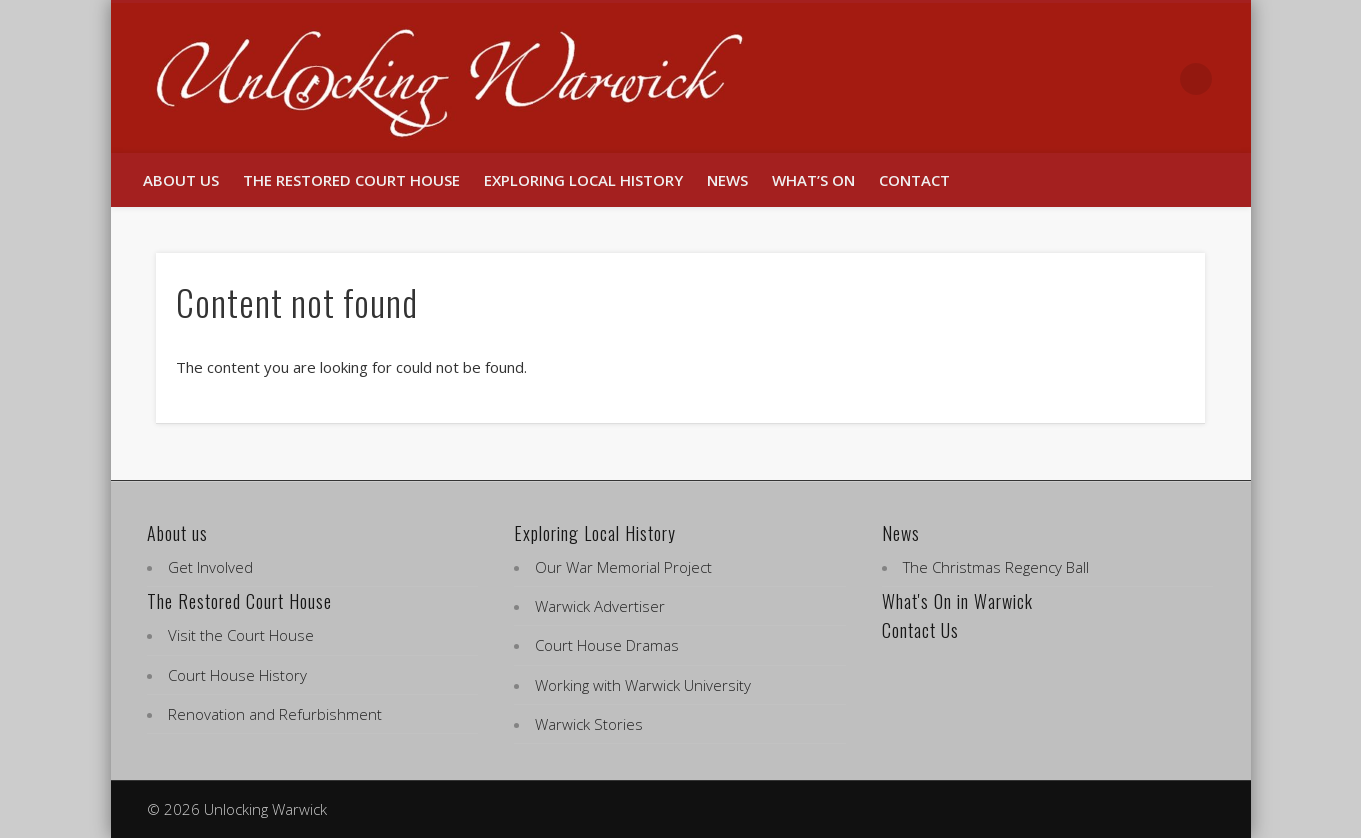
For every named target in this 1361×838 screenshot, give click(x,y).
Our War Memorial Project (623, 567)
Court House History (237, 675)
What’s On (813, 180)
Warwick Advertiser (600, 606)
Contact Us (920, 630)
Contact (914, 180)
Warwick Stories (589, 724)
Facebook (1113, 79)
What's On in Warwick (957, 601)
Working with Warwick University (643, 685)
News (727, 180)
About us (181, 180)
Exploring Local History (583, 180)
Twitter (1155, 79)
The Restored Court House (351, 180)
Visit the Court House (241, 635)
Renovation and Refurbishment (275, 714)
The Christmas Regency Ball (996, 567)
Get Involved (210, 567)
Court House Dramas (607, 645)
